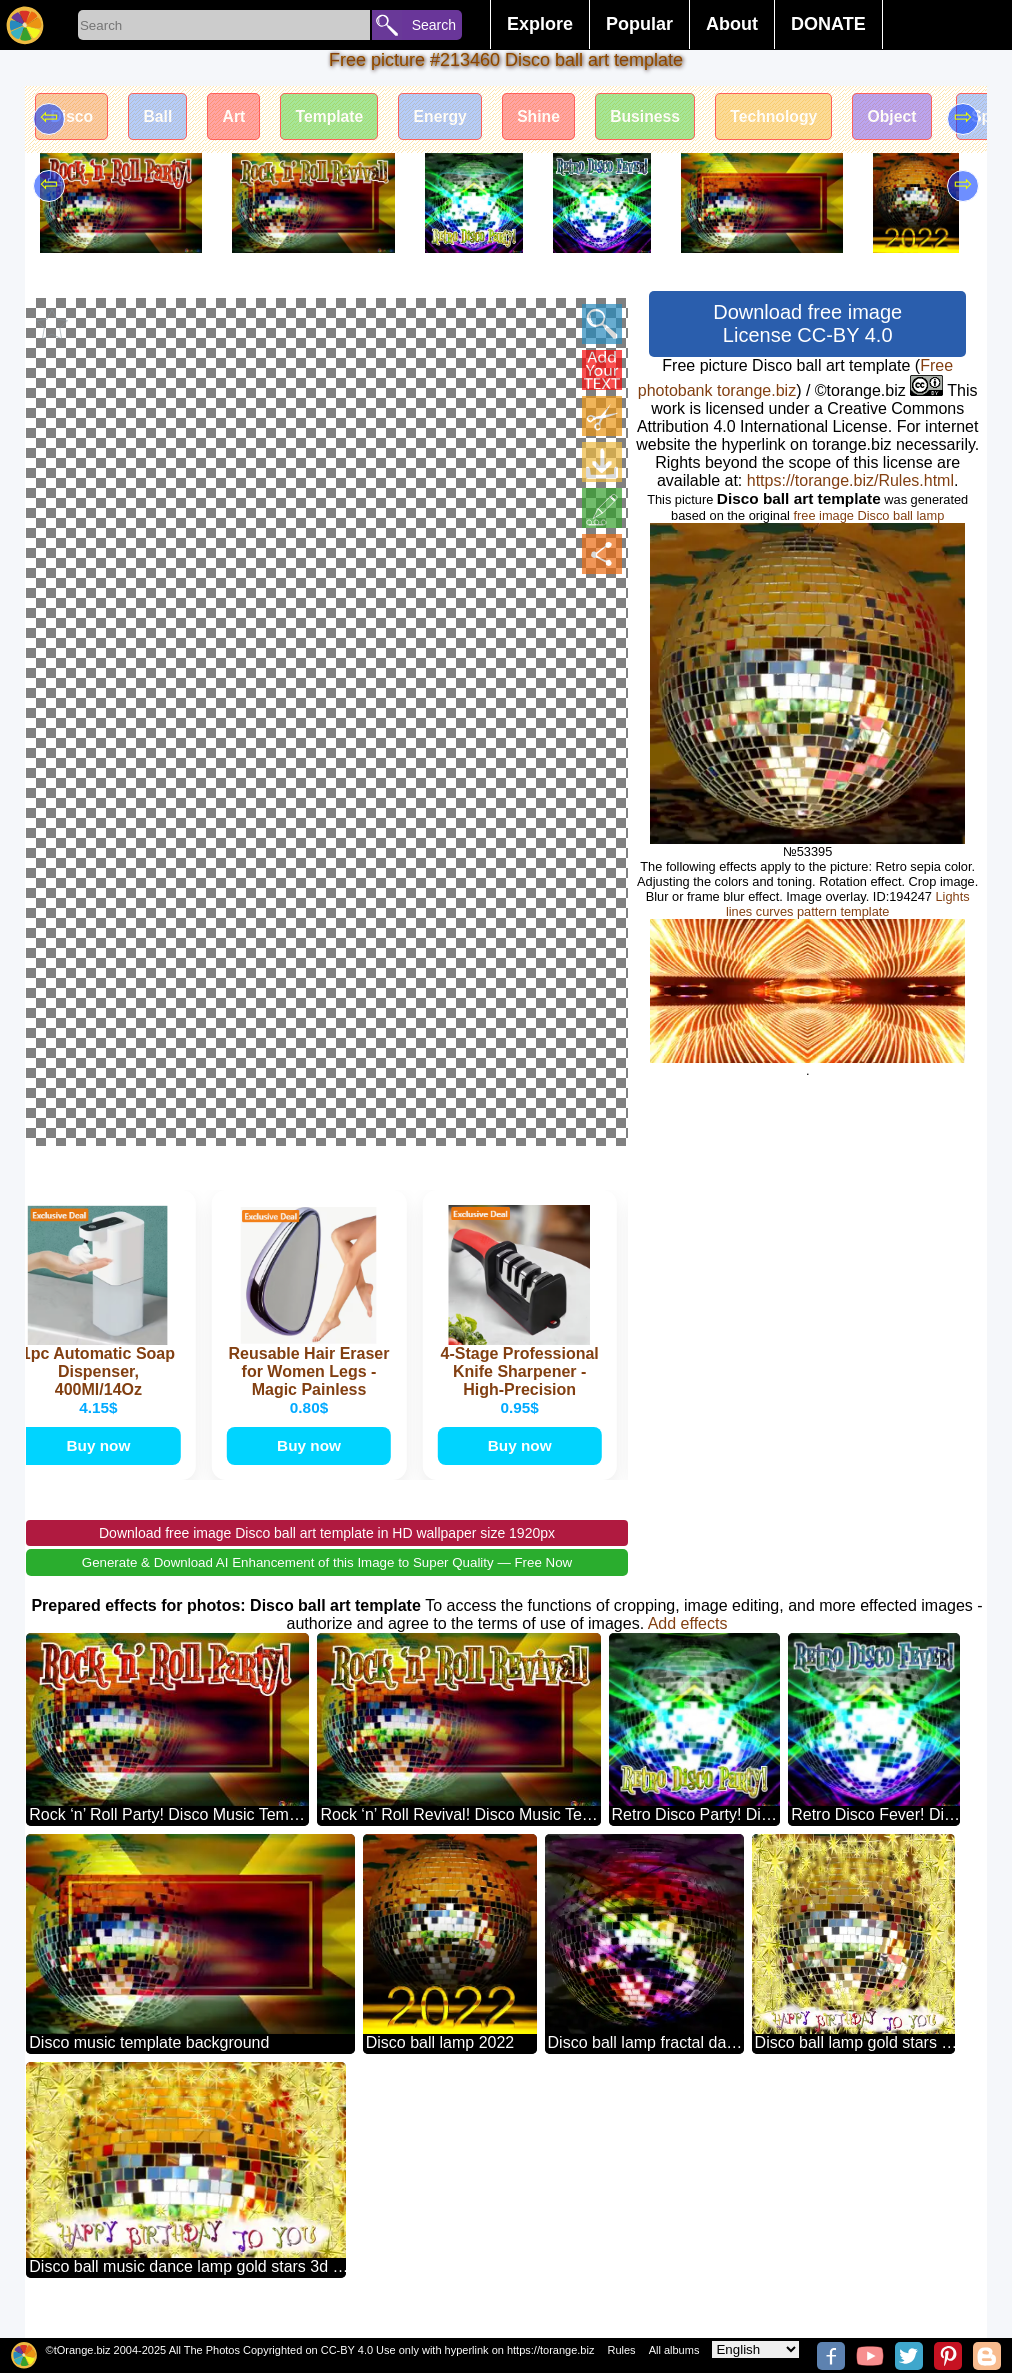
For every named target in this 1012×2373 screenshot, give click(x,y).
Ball (161, 117)
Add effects (688, 1643)
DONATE (828, 24)
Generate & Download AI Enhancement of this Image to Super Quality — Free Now (327, 1582)
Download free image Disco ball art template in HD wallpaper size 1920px (327, 1553)
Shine (553, 117)
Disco (73, 117)
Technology (793, 117)
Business (661, 117)
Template (337, 117)
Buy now (101, 1464)
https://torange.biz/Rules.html (850, 480)
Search (434, 25)
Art (239, 117)
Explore (540, 24)
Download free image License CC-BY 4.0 (807, 323)
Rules (621, 2350)
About (732, 24)
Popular (639, 24)
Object (915, 117)
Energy (451, 117)
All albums (674, 2350)
